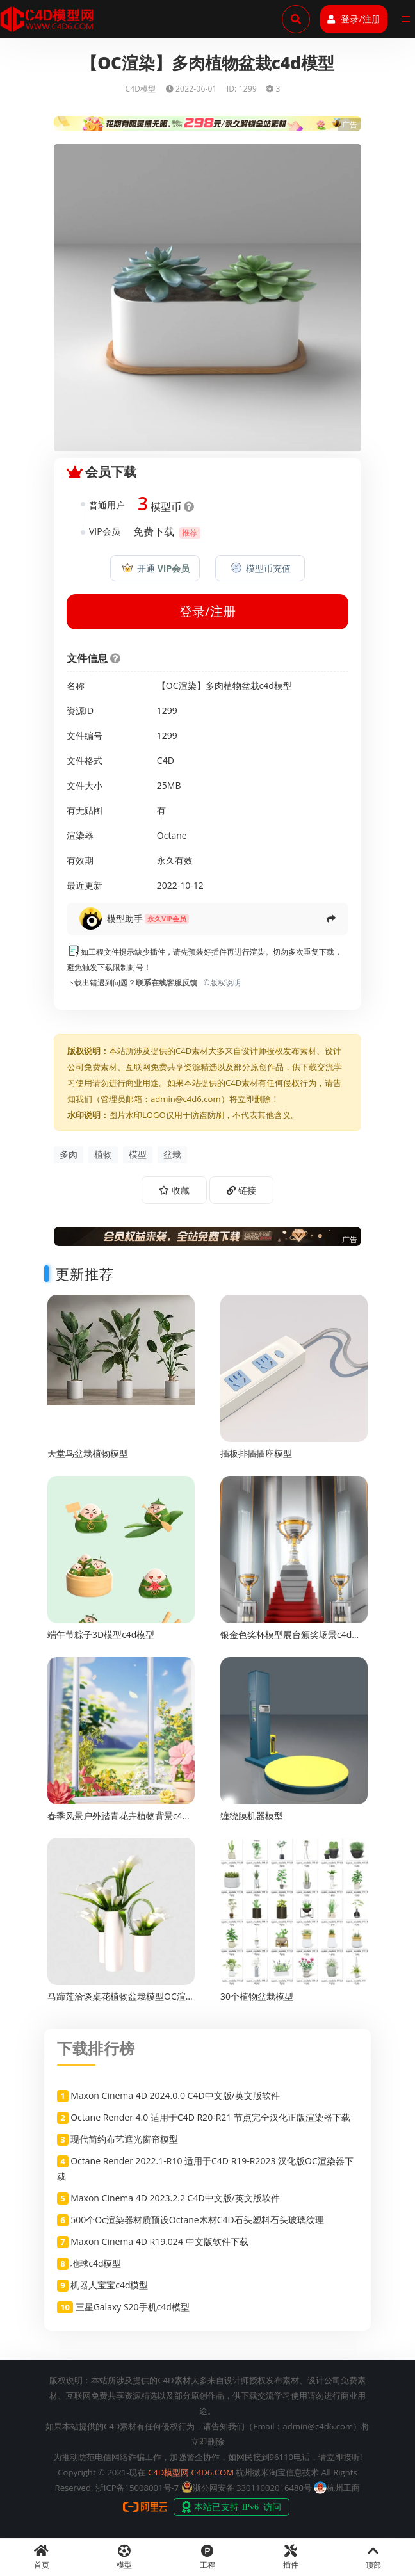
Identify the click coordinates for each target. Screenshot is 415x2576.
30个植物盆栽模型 (256, 1996)
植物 (103, 1154)
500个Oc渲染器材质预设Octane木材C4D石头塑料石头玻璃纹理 (196, 2220)
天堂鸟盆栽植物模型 (87, 1453)
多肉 (68, 1154)
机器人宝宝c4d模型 (109, 2285)
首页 (41, 2557)
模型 (138, 1154)
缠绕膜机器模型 (251, 1816)
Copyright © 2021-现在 (101, 2472)
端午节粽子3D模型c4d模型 (100, 1634)
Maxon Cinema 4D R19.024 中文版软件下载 (159, 2241)
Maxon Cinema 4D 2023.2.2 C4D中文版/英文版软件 (174, 2198)
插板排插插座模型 (256, 1453)
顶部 (373, 2557)
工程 (207, 2557)
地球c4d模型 (95, 2263)
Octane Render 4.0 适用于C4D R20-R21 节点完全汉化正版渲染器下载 (210, 2117)
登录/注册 (353, 19)
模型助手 (125, 918)
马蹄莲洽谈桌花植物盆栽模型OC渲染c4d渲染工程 (121, 2001)
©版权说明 (220, 982)
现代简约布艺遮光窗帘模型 (124, 2139)
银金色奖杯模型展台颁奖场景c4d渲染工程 (290, 1639)
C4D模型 (140, 88)
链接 (241, 1190)
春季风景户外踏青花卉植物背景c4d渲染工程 (117, 1821)
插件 (290, 2557)
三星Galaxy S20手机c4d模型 (133, 2307)
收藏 (174, 1190)
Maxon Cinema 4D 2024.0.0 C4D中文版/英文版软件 (174, 2095)
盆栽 (172, 1154)
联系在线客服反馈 (166, 982)
